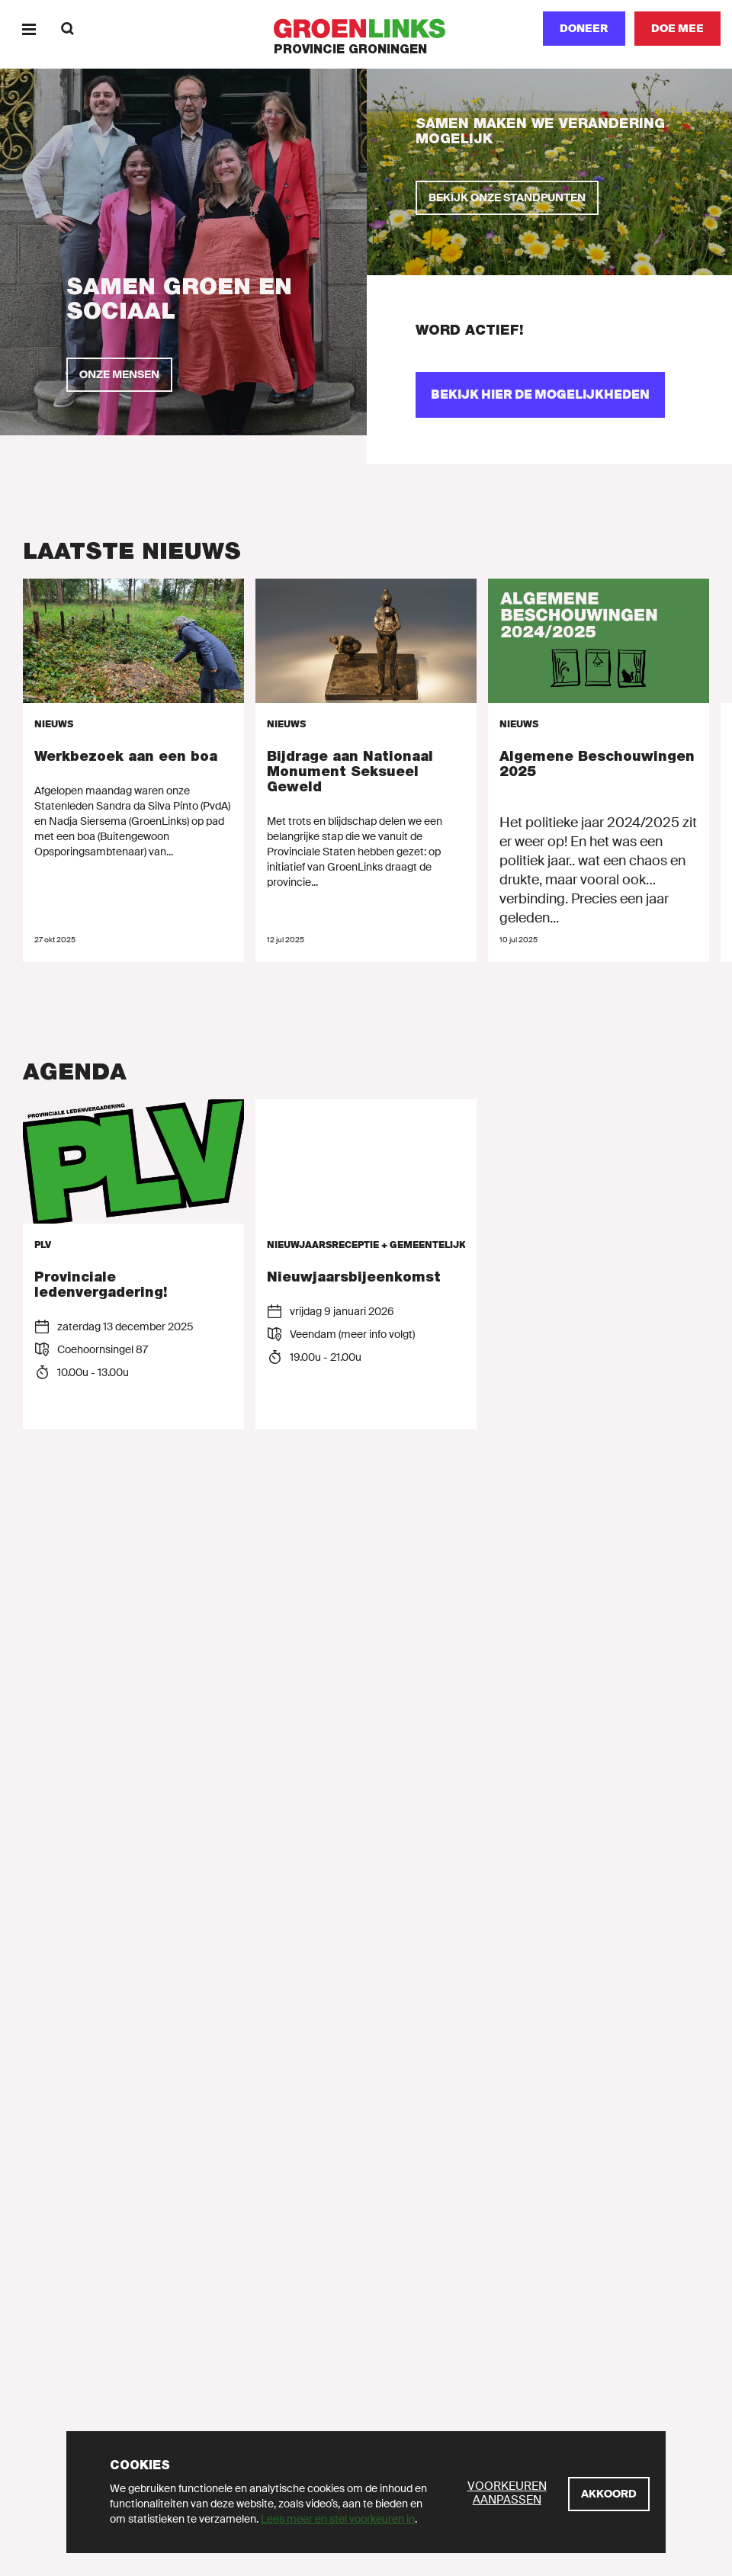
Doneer (584, 28)
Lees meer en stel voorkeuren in (338, 2519)
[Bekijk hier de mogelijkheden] (540, 395)
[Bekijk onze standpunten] (507, 198)
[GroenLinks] (366, 28)
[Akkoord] (609, 2494)
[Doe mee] (677, 28)
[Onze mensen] (119, 375)
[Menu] (28, 28)
